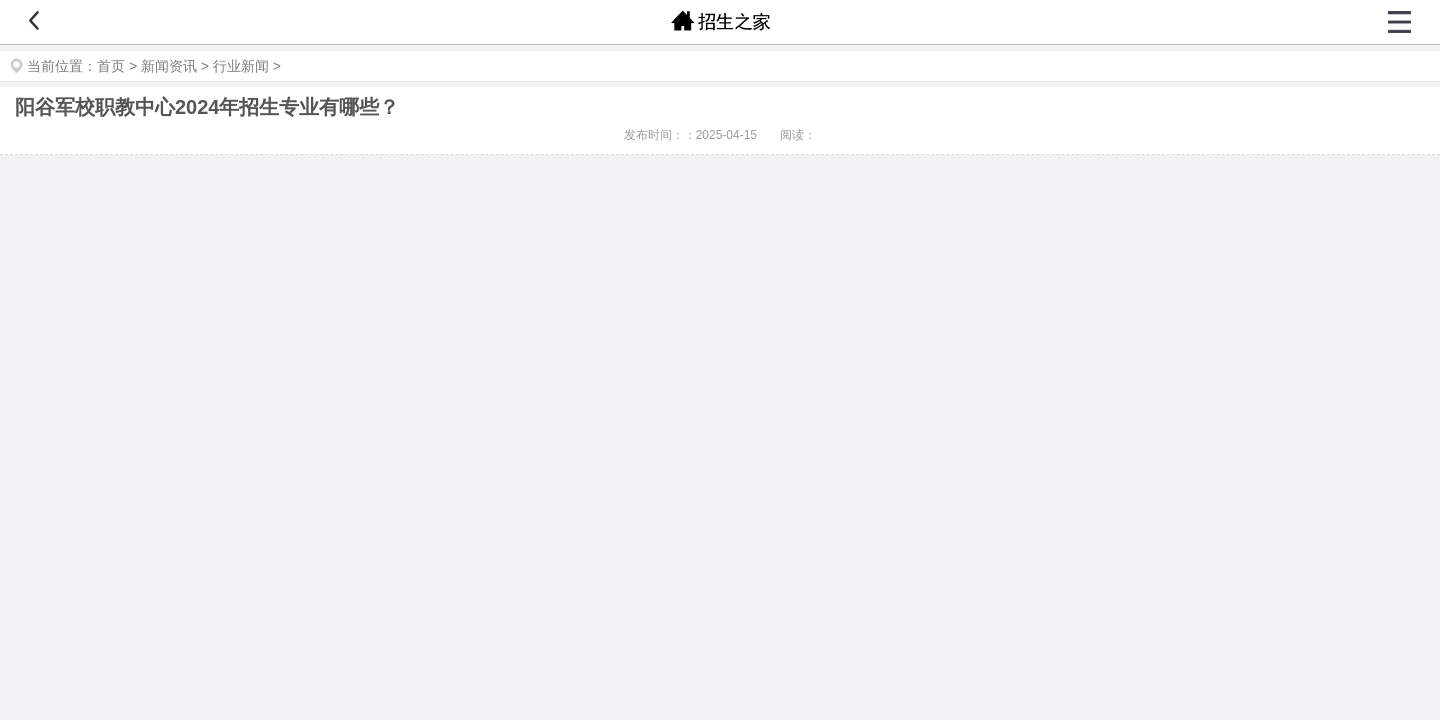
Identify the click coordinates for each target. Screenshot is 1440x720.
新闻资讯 (169, 66)
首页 (111, 66)
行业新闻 (241, 66)
